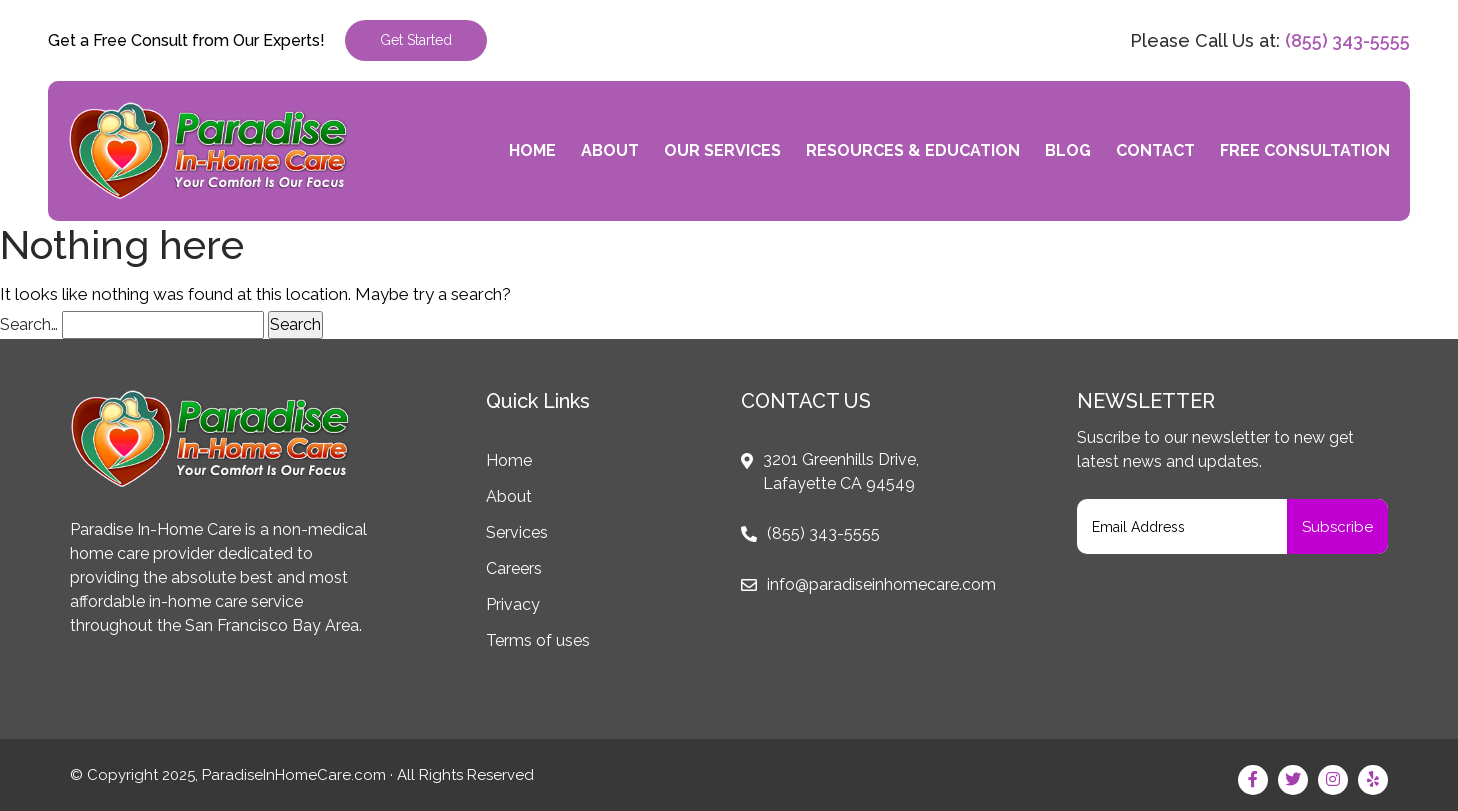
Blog (1068, 150)
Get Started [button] (416, 40)
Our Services (722, 150)
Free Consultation (1305, 150)
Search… (29, 324)
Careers (514, 568)
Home (532, 150)
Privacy (513, 604)
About (610, 150)
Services (517, 532)
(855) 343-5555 (1347, 40)
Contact (1155, 150)
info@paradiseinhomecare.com (881, 584)
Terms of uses (538, 640)
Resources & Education (913, 150)
